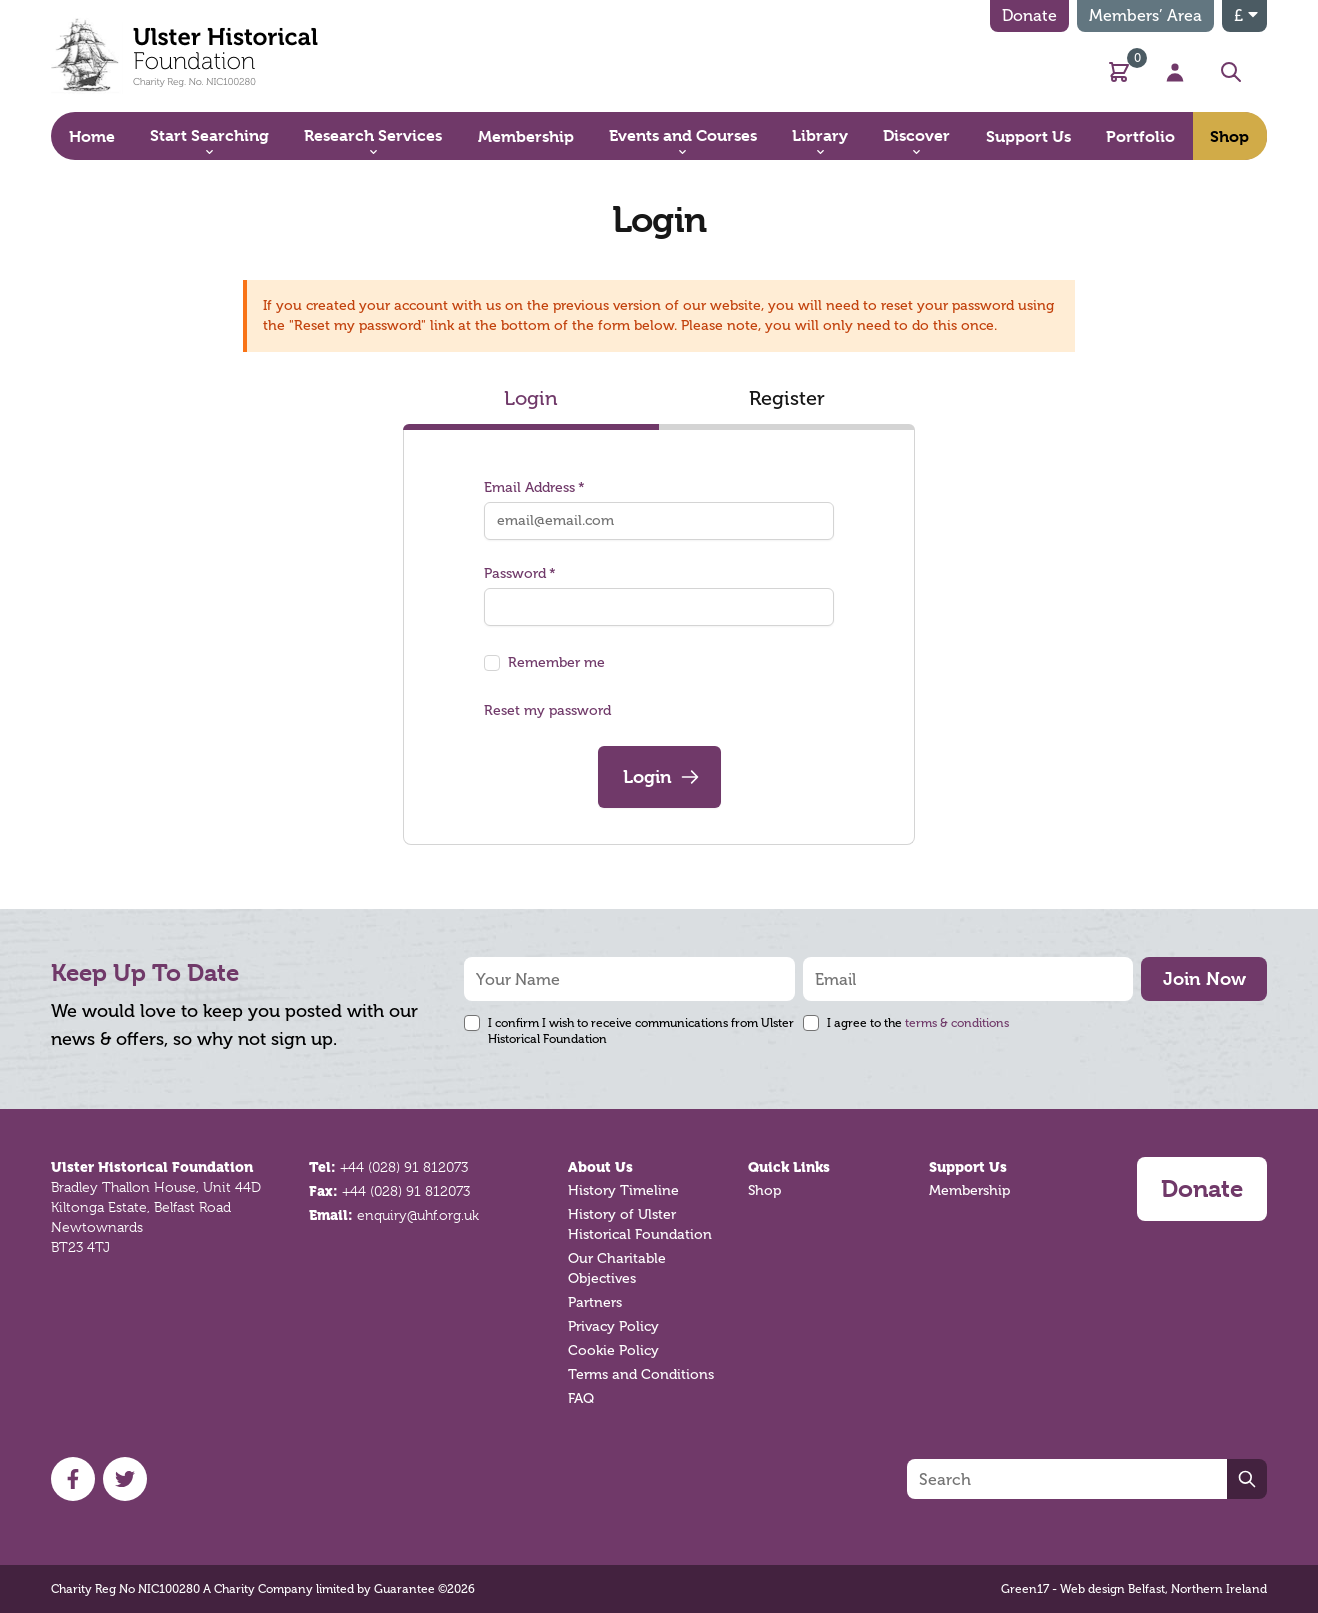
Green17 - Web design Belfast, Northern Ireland (1134, 1589)
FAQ (581, 1398)
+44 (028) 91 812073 (404, 1167)
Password (520, 573)
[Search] (1067, 1479)
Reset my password (547, 710)
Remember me (556, 662)
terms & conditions (957, 1023)
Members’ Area (1145, 15)
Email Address (534, 487)
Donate (1029, 15)
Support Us (968, 1167)
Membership (969, 1190)
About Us (600, 1167)
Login (531, 398)
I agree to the (918, 1023)
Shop (764, 1190)
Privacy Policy (613, 1326)
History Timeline (623, 1190)
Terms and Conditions (641, 1374)
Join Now (1204, 978)
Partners (595, 1302)
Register (787, 398)
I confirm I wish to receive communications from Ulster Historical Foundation (641, 1031)
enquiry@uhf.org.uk (418, 1215)
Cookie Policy (613, 1350)
